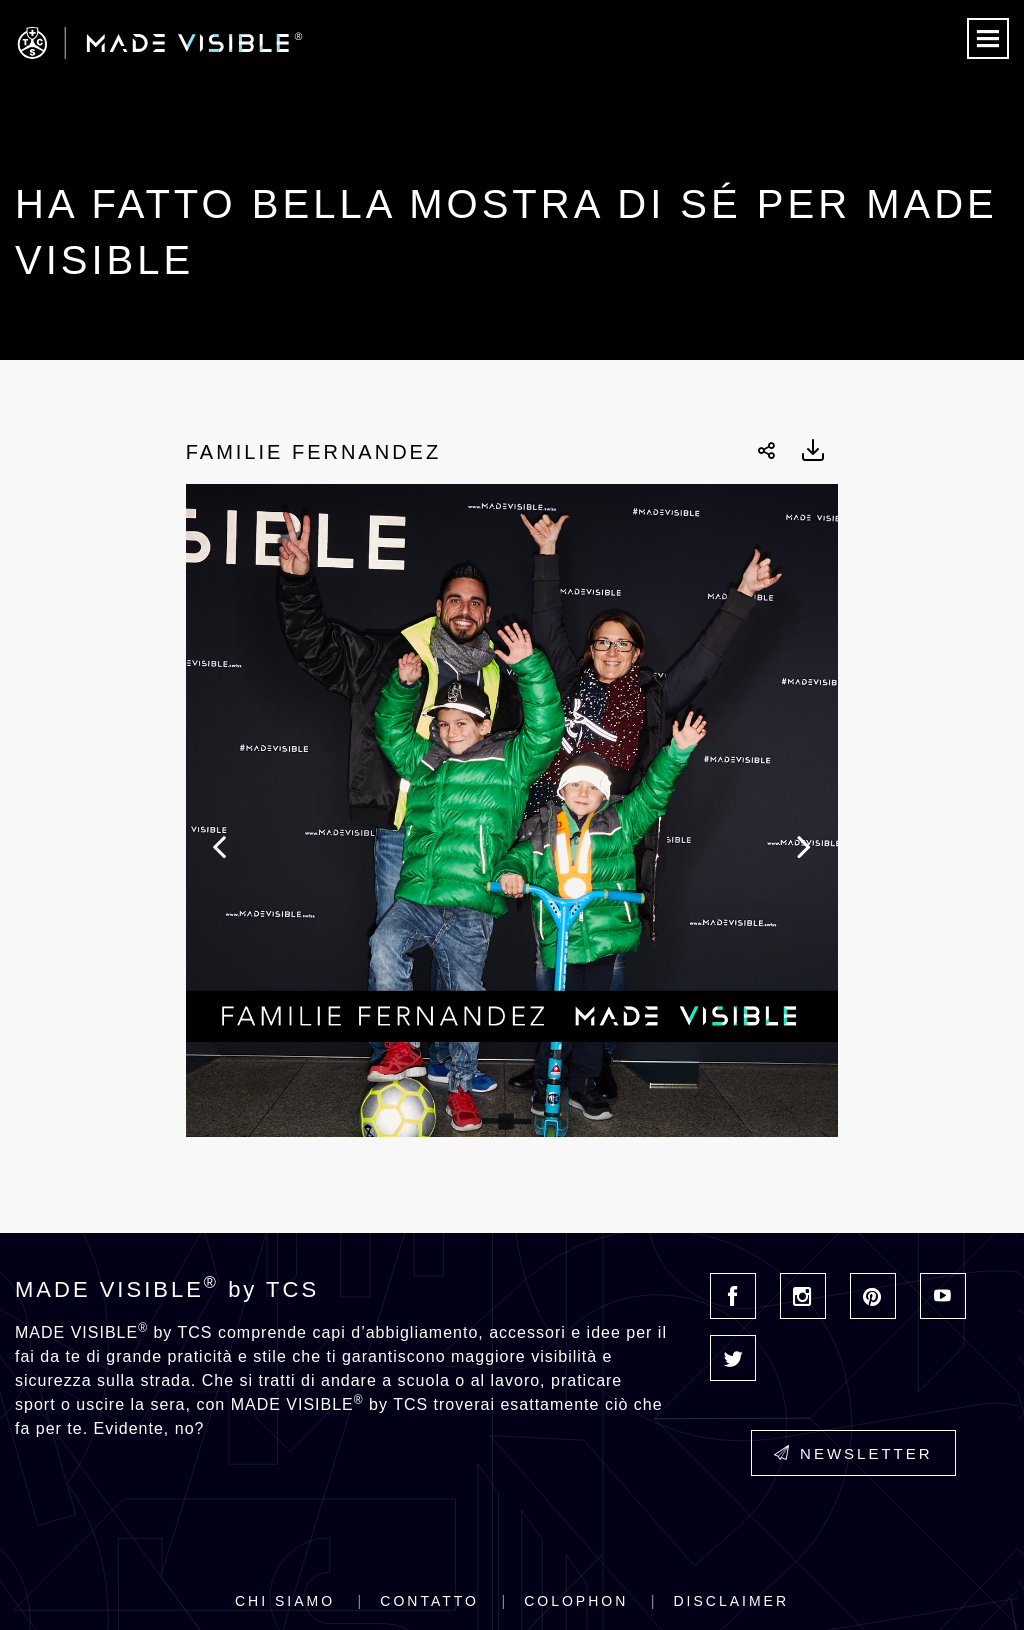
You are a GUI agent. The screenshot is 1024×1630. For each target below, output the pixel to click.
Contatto (429, 1601)
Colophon (576, 1601)
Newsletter (853, 1453)
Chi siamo (285, 1601)
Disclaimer (731, 1601)
